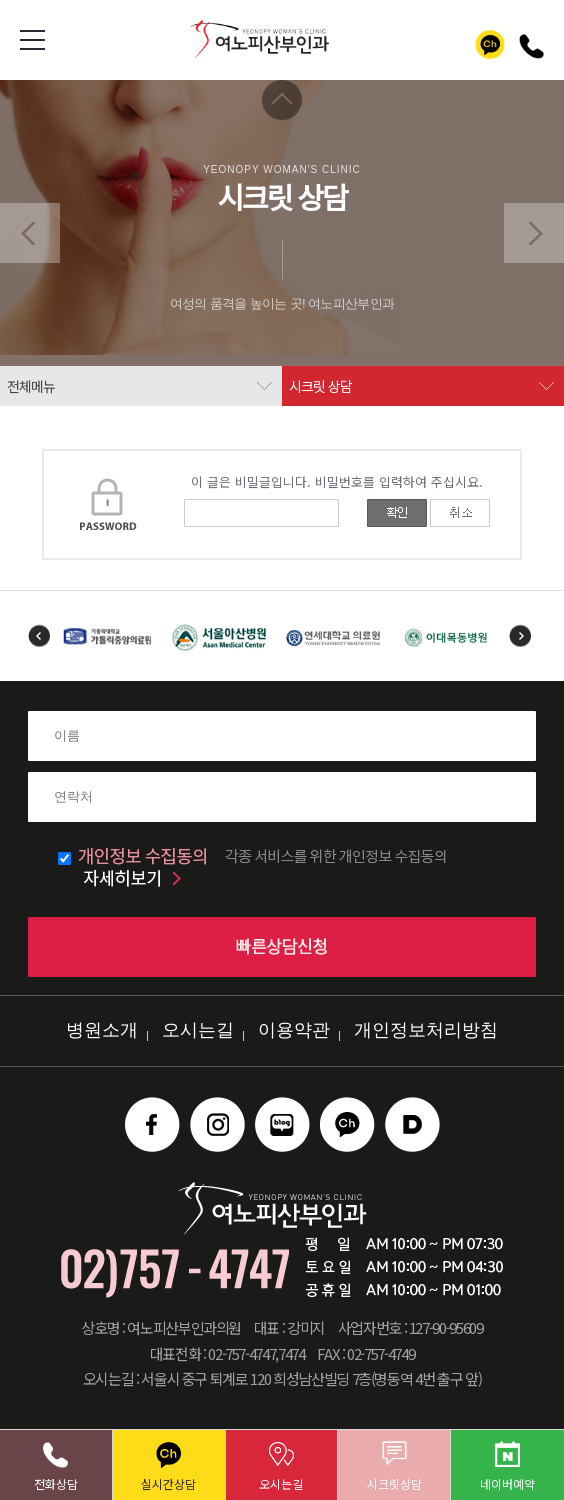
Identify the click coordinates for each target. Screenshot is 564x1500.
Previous (38, 636)
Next (520, 636)
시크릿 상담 (320, 386)
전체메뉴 (31, 386)
